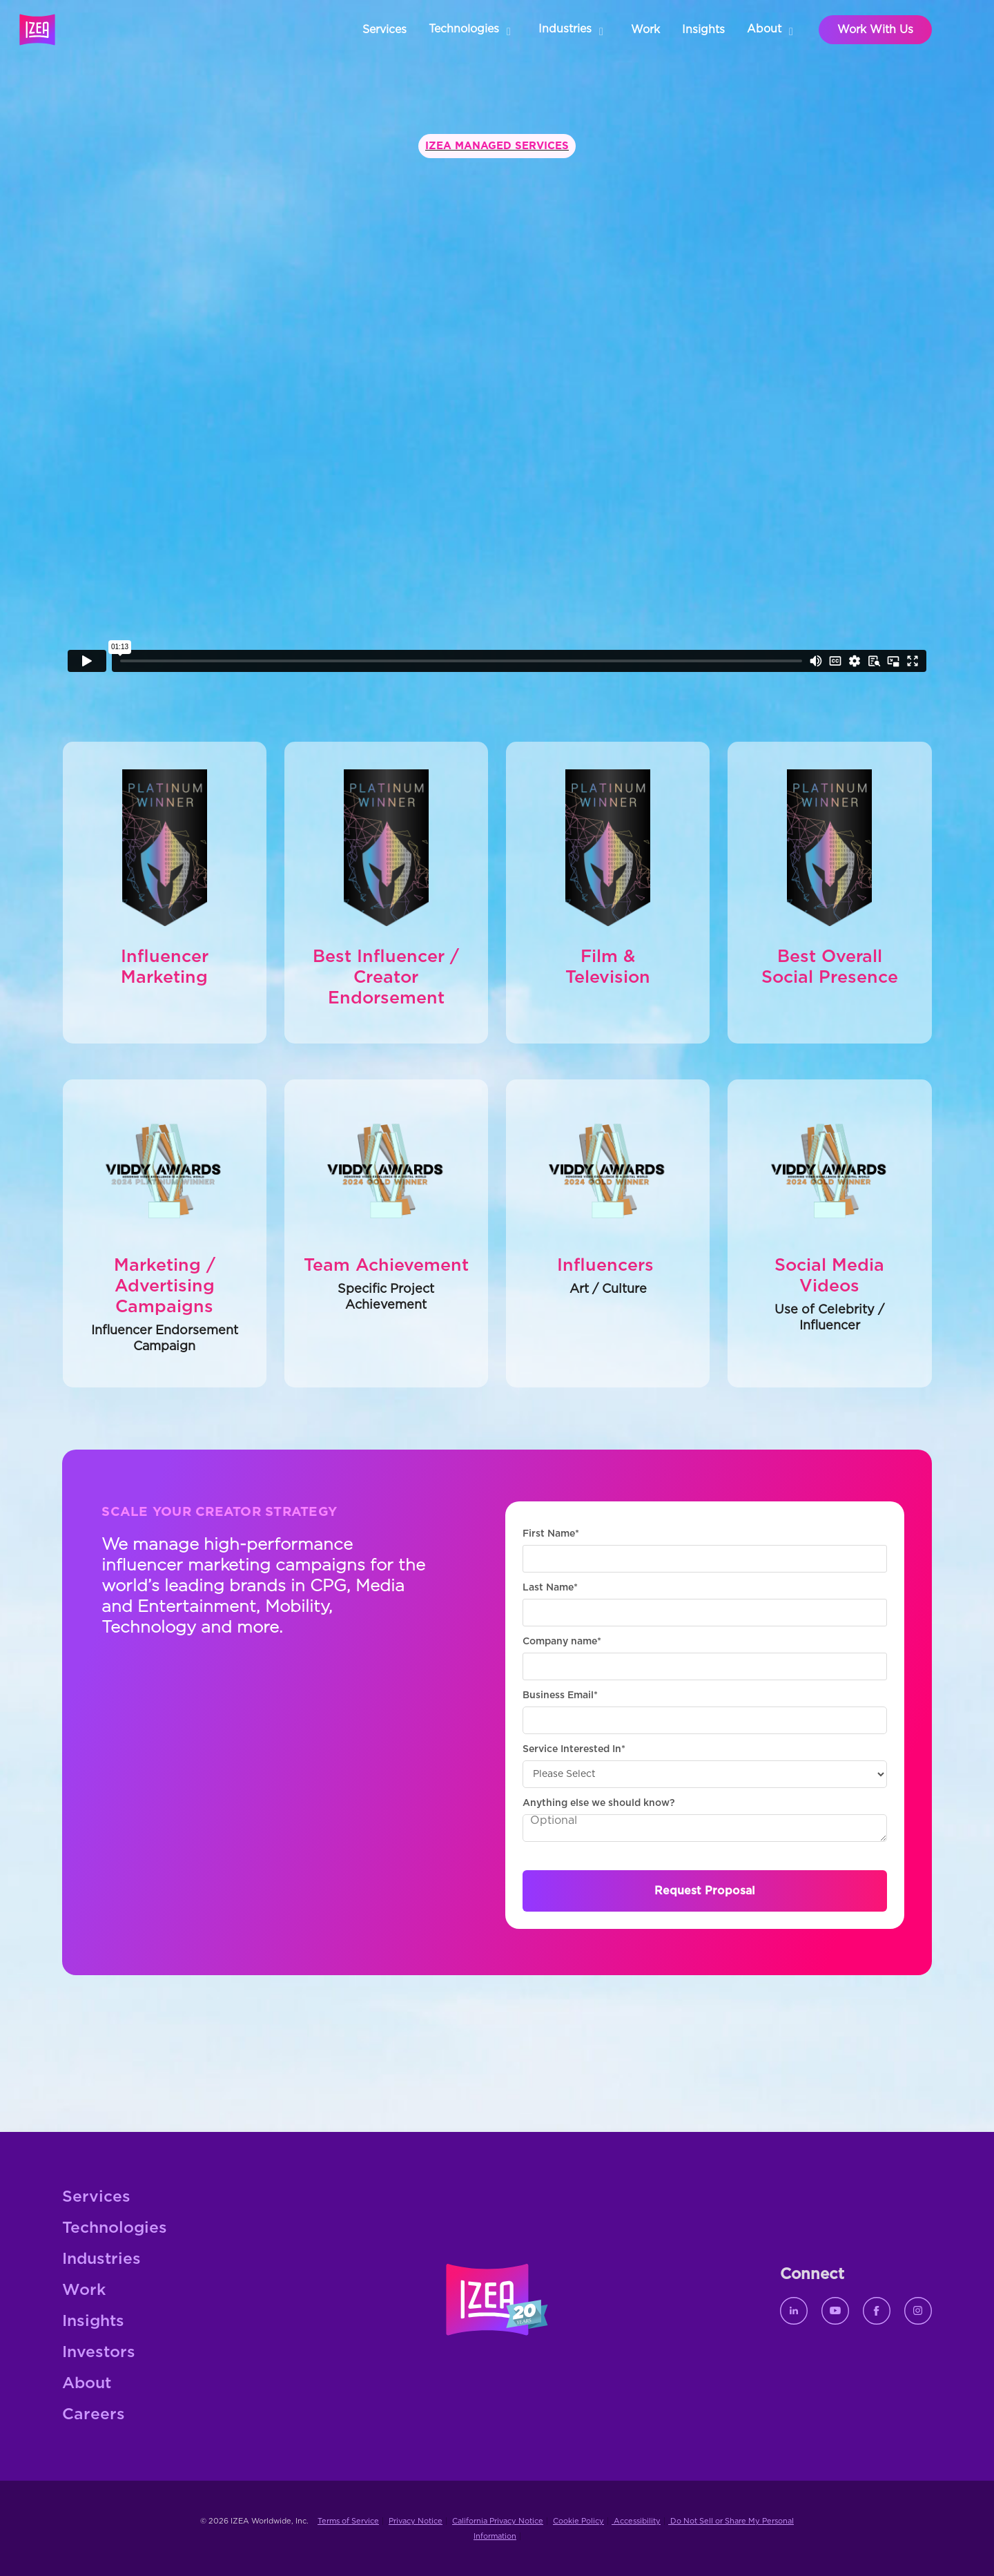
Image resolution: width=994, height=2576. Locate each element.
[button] (472, 29)
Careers (93, 2415)
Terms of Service (348, 2521)
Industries (101, 2259)
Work (84, 2290)
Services (96, 2197)
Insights (93, 2321)
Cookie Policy (578, 2521)
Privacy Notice (415, 2521)
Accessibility (636, 2521)
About (86, 2384)
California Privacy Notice (497, 2521)
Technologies (114, 2228)
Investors (98, 2353)
